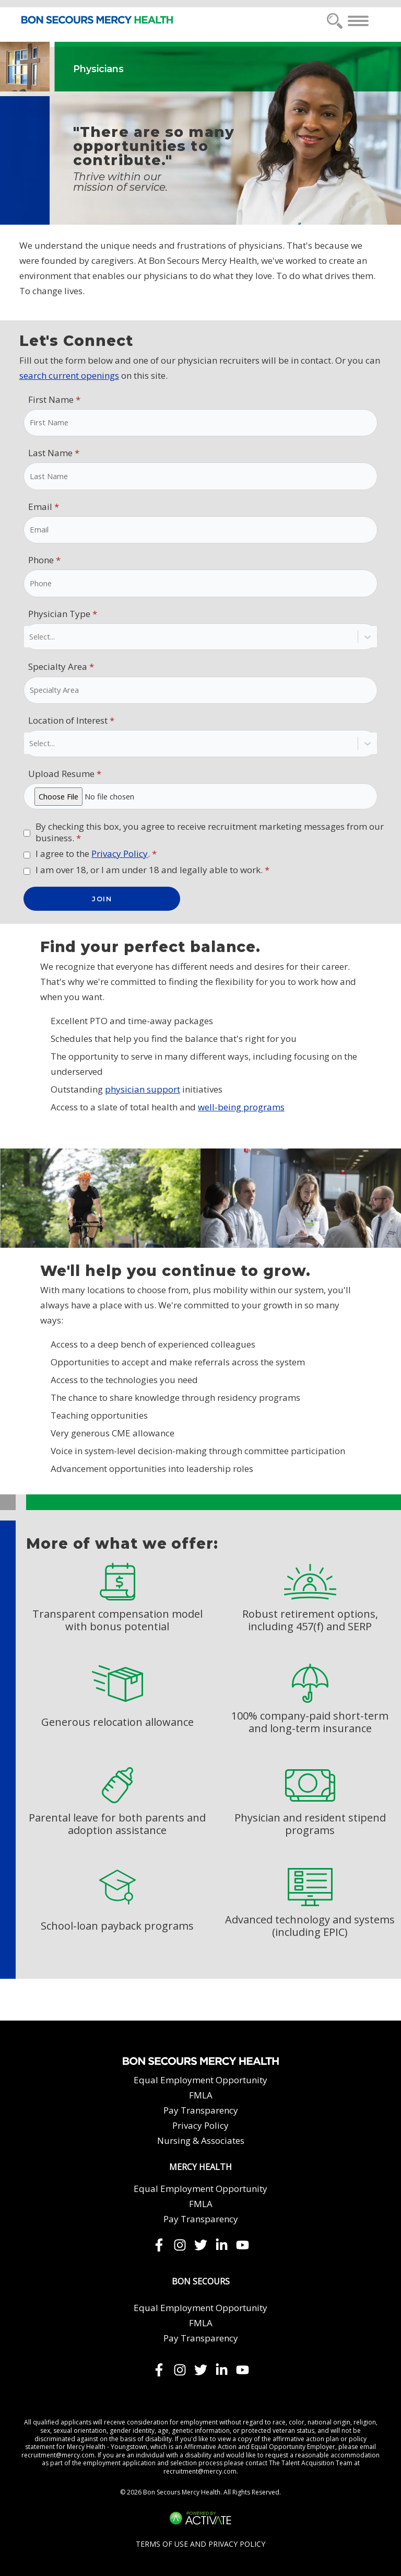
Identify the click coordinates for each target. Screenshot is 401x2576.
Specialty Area (61, 666)
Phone (44, 560)
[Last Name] (200, 476)
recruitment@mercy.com (58, 2455)
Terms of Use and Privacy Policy (200, 2544)
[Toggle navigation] (358, 21)
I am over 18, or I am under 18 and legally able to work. (152, 870)
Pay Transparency (200, 2110)
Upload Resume (64, 774)
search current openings (69, 375)
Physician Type (62, 614)
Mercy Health (200, 2167)
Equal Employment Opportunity (200, 2080)
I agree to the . (96, 854)
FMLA (201, 2095)
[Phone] (200, 583)
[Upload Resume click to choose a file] (200, 796)
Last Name (53, 453)
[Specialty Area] (200, 690)
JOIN (102, 899)
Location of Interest (71, 720)
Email (43, 507)
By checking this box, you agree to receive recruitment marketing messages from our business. (210, 832)
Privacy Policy (119, 854)
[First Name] (200, 422)
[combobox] (30, 636)
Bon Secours (201, 2281)
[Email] (200, 529)
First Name (54, 399)
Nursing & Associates (200, 2140)
